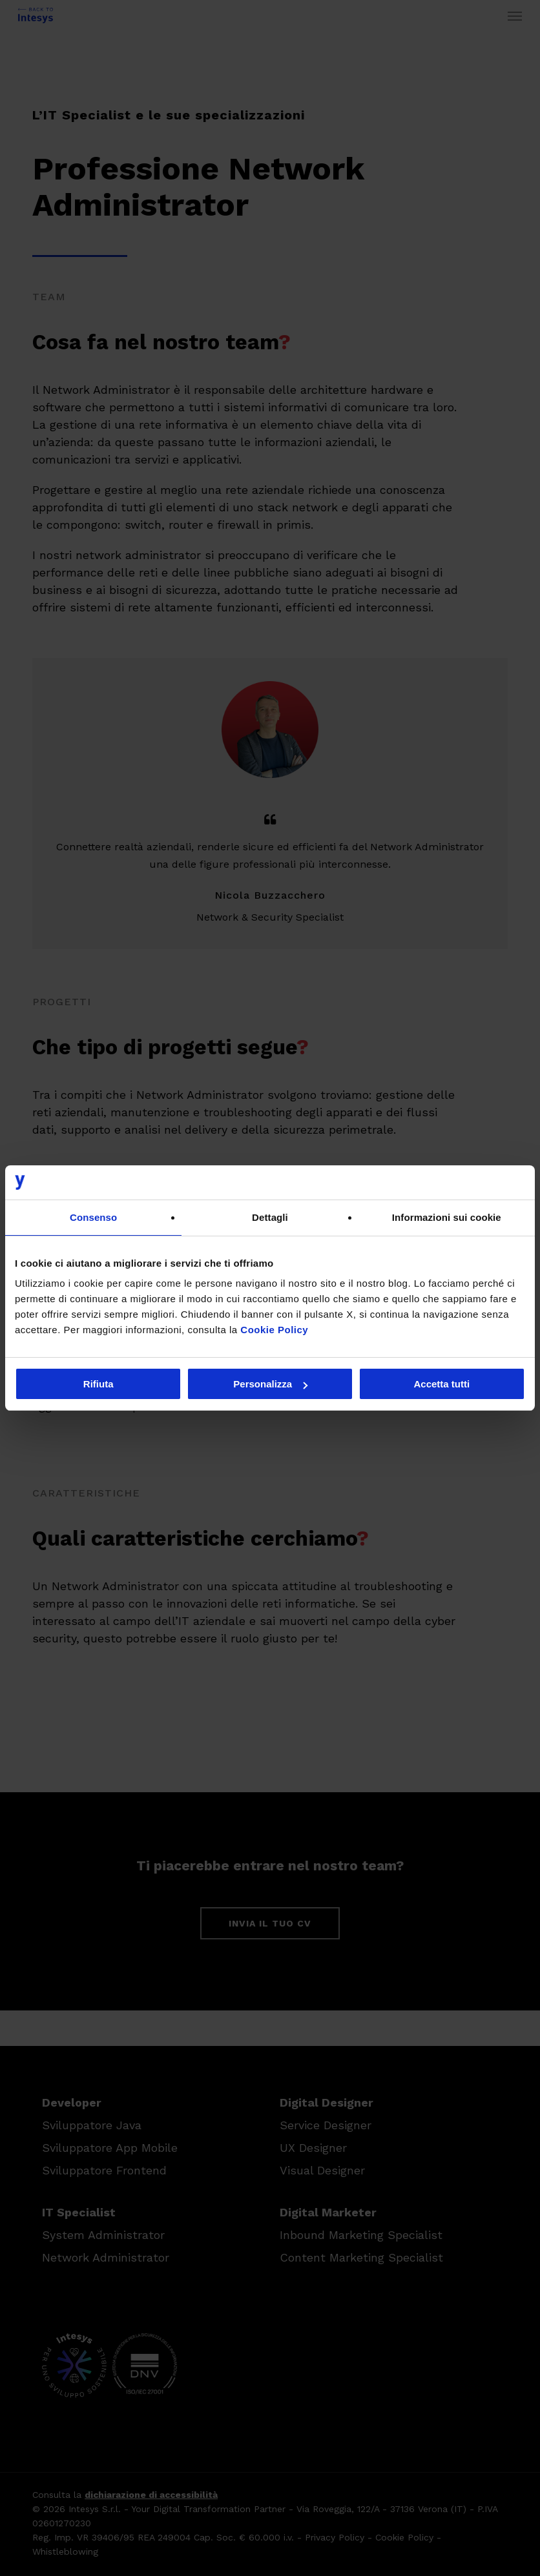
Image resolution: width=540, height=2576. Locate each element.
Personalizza (270, 1383)
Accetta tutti (441, 1383)
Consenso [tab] (93, 1217)
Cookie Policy (274, 1329)
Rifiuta (98, 1383)
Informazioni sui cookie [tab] (446, 1217)
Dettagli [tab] (270, 1217)
